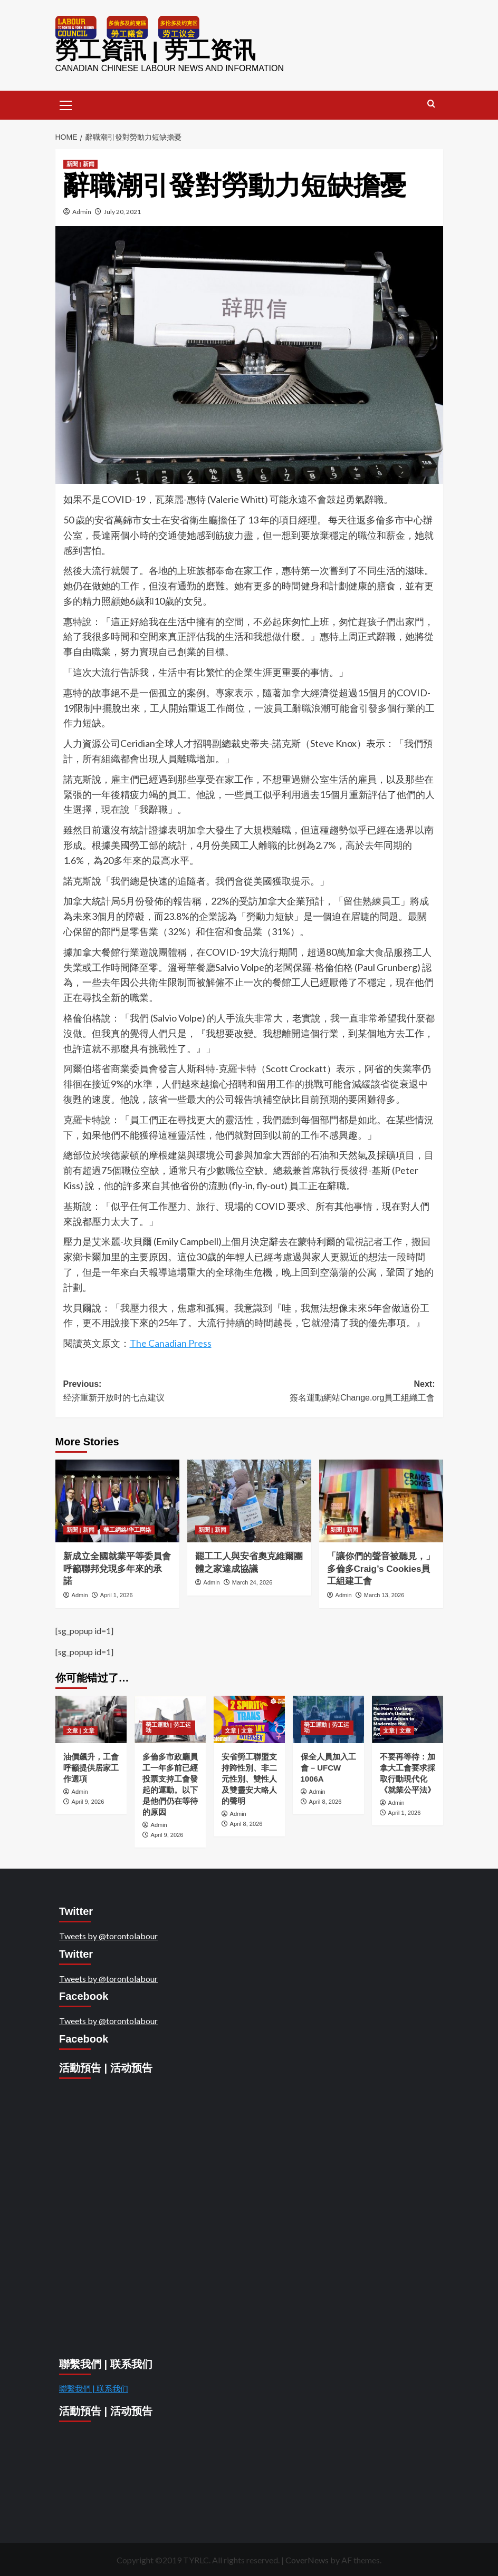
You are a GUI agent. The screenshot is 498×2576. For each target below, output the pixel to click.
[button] (65, 103)
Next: (342, 1390)
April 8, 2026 (246, 1822)
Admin (81, 210)
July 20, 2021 (122, 210)
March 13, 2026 (384, 1594)
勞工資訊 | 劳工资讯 (148, 49)
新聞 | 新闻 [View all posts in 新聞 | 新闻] (80, 162)
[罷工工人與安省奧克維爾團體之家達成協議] (249, 1500)
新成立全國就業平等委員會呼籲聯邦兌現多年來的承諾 (117, 1567)
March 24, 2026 (252, 1581)
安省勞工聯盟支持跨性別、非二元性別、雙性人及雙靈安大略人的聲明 (249, 1777)
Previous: (156, 1390)
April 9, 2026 (88, 1800)
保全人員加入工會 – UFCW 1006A (328, 1766)
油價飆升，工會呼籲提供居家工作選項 (91, 1766)
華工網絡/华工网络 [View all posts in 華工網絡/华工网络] (127, 1528)
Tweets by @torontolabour (108, 1935)
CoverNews (307, 2559)
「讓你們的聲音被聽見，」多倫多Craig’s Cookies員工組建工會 (381, 1567)
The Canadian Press (171, 1342)
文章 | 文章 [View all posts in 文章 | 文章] (80, 1729)
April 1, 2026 (116, 1594)
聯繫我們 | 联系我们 (93, 2387)
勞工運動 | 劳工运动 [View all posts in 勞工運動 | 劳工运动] (168, 1726)
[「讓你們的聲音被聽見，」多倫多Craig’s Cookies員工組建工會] (381, 1500)
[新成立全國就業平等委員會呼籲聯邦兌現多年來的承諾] (117, 1500)
